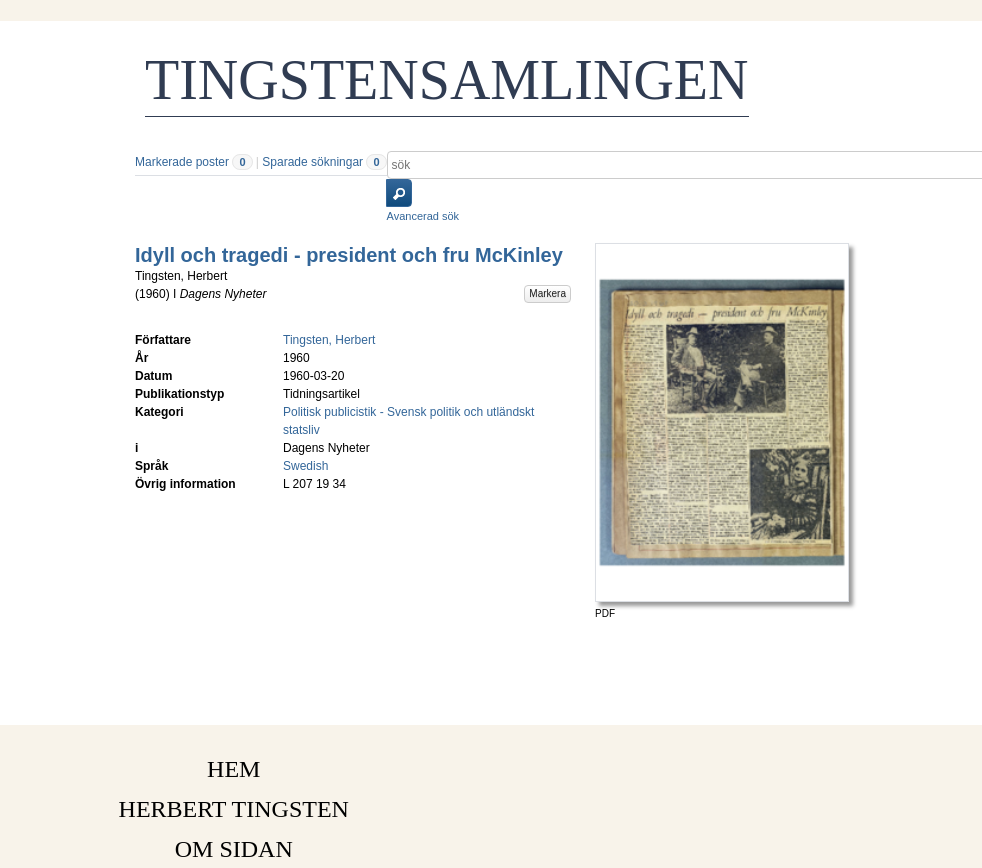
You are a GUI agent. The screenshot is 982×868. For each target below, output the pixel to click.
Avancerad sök (423, 216)
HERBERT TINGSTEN (234, 809)
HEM (233, 769)
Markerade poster (182, 162)
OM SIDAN (234, 849)
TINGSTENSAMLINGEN (447, 80)
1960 (152, 294)
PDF (605, 613)
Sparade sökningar (312, 162)
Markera (547, 293)
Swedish (305, 466)
